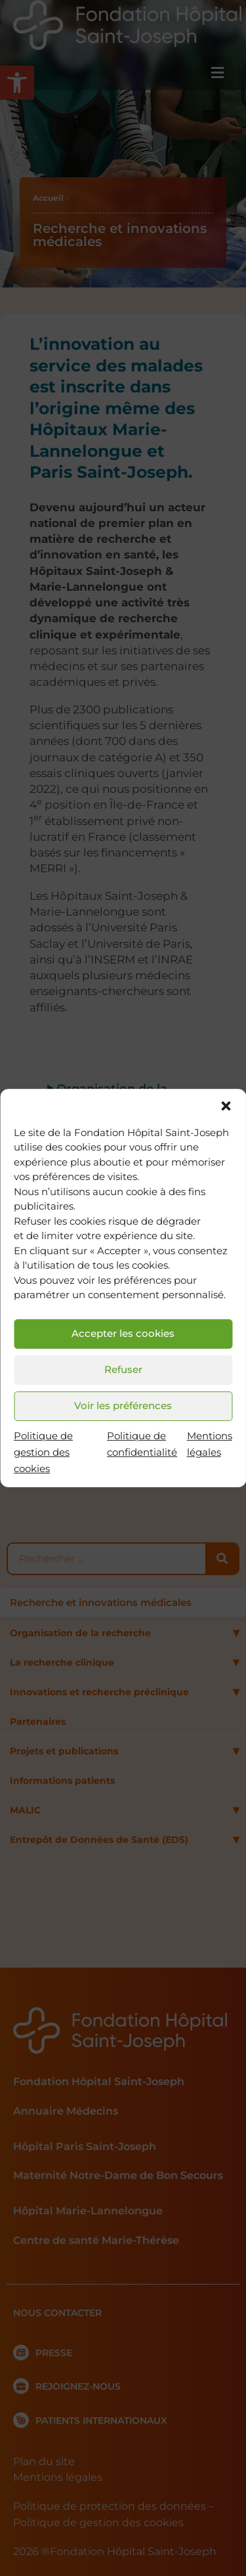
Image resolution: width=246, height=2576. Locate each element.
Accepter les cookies (123, 1333)
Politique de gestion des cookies (43, 1452)
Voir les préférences (123, 1405)
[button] (225, 1105)
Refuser (123, 1369)
